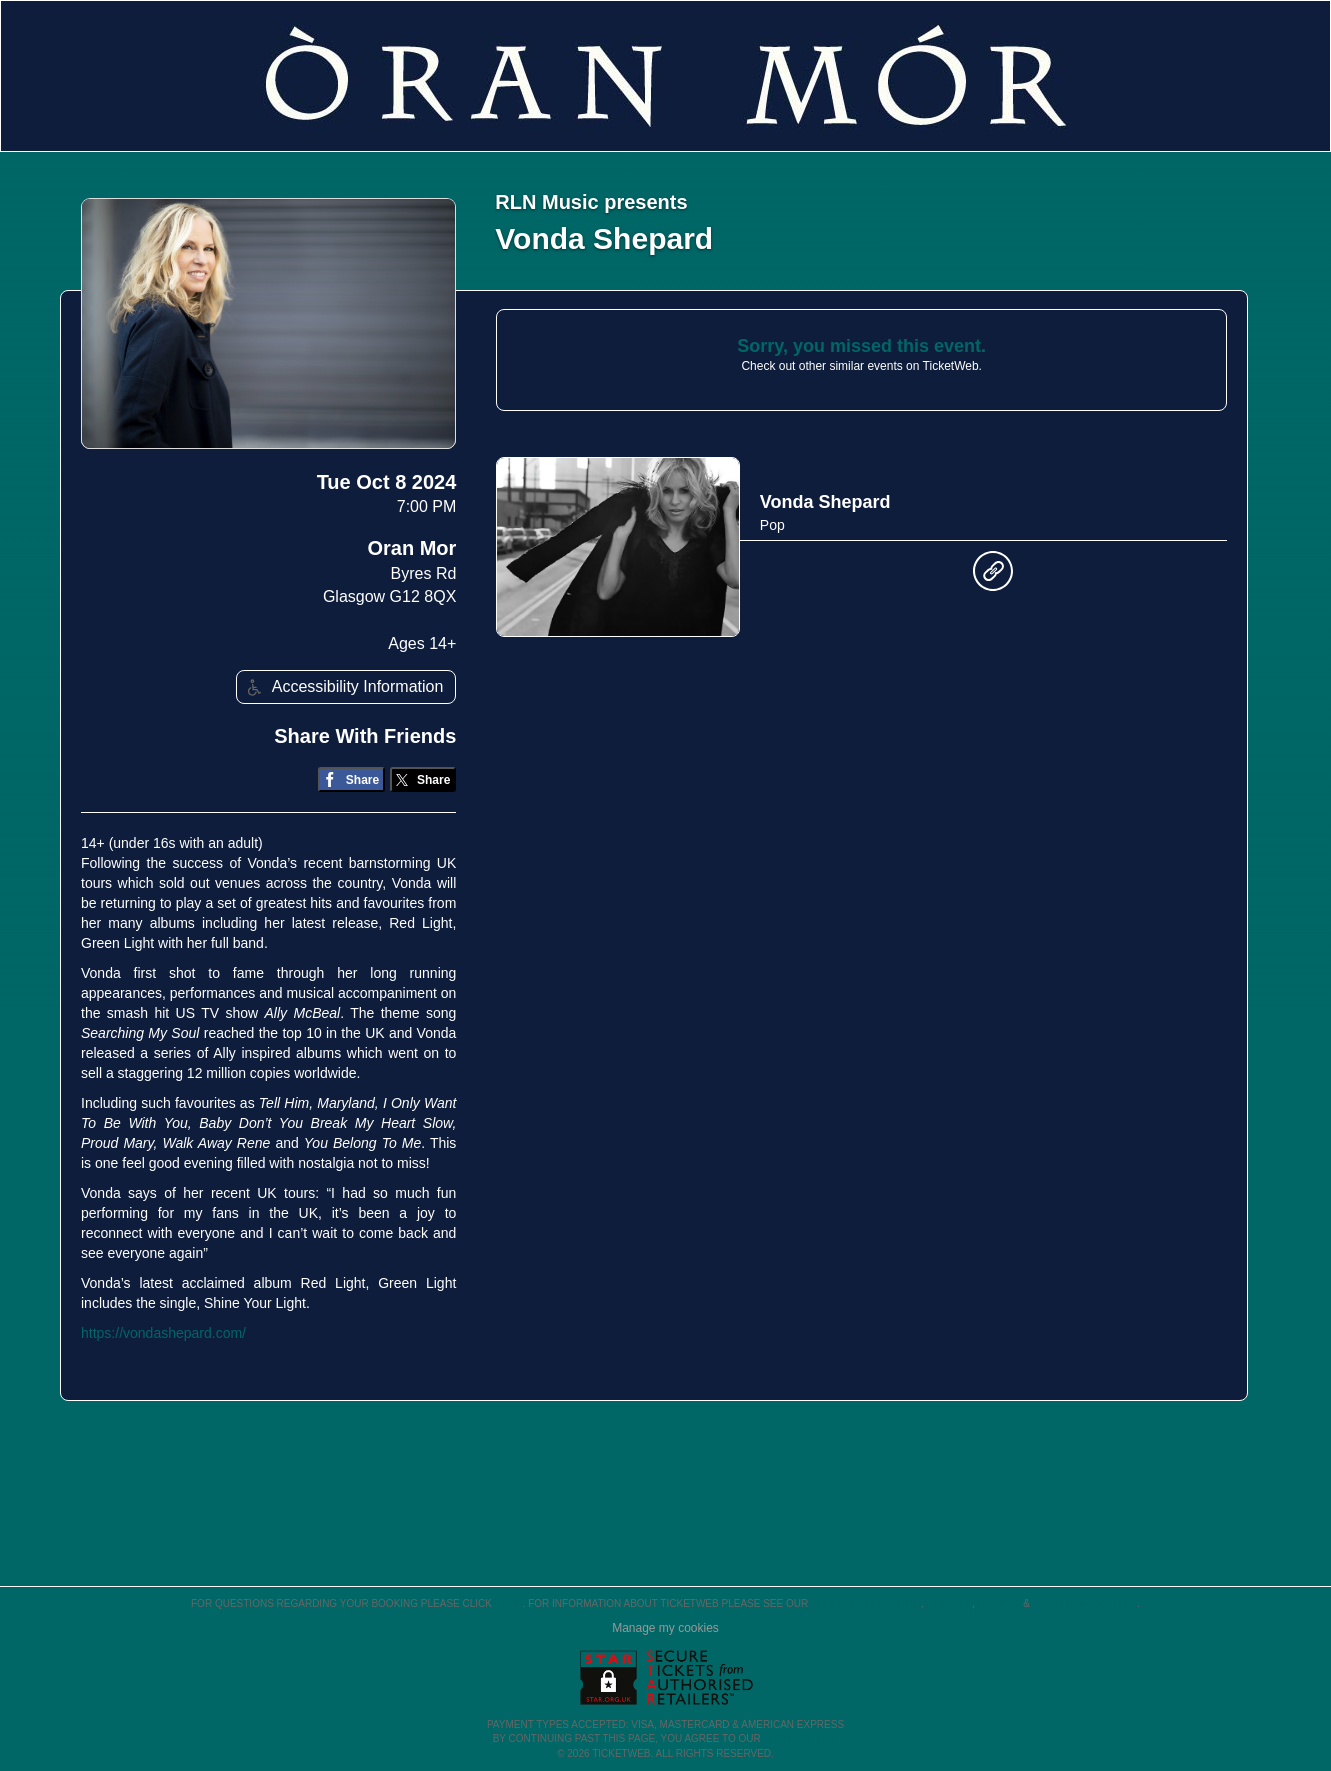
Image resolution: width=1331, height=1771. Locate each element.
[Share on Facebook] (351, 779)
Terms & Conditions (866, 1603)
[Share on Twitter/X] (423, 779)
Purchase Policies (1085, 1603)
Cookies (949, 1603)
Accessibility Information (343, 687)
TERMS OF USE (800, 1738)
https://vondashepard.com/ (163, 1333)
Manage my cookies (665, 1628)
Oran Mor (411, 548)
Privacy (999, 1603)
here (509, 1603)
